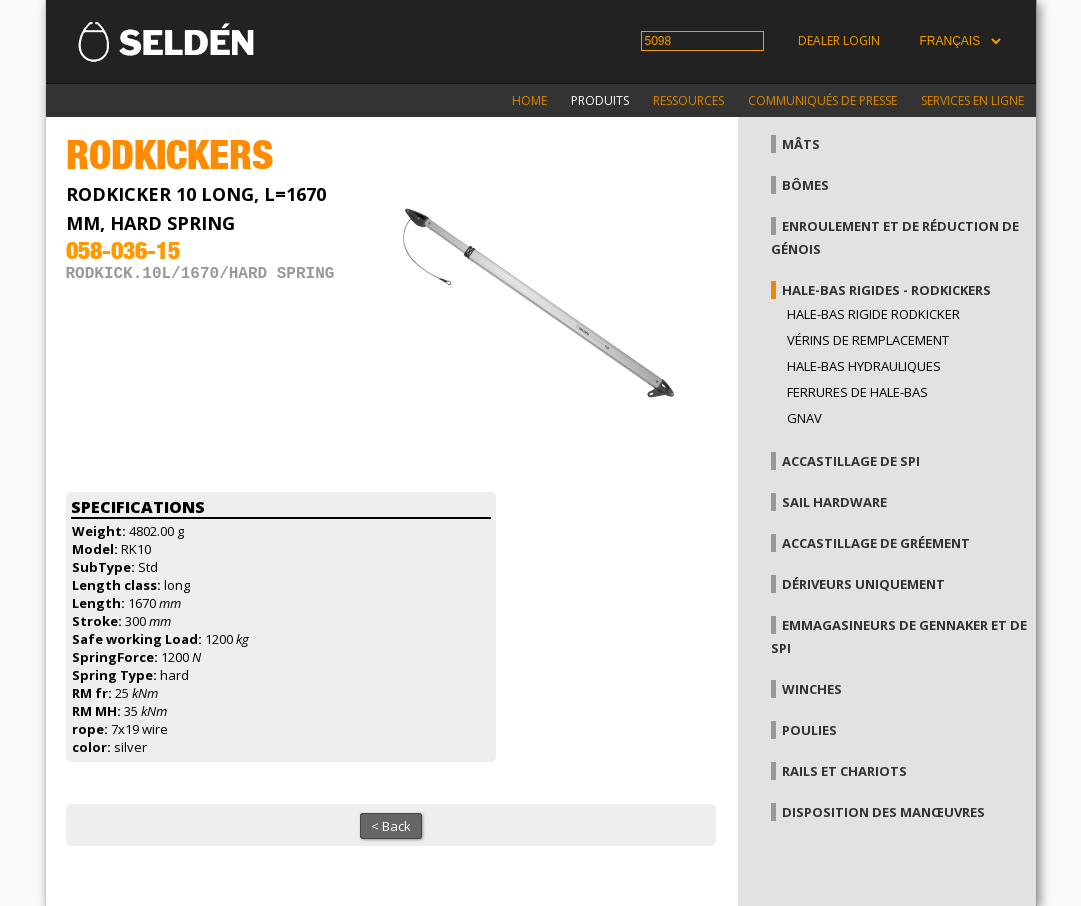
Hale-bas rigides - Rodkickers (886, 290)
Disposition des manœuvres (883, 812)
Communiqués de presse (822, 100)
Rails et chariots (844, 771)
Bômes (805, 185)
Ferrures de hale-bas (857, 392)
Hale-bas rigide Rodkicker (873, 314)
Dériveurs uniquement (863, 584)
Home (529, 100)
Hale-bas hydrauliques (864, 366)
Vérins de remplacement (868, 340)
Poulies (809, 730)
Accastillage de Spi (851, 461)
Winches (812, 689)
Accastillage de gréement (876, 543)
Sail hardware (834, 502)
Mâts (801, 144)
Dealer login (839, 40)
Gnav (804, 418)
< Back (391, 826)
